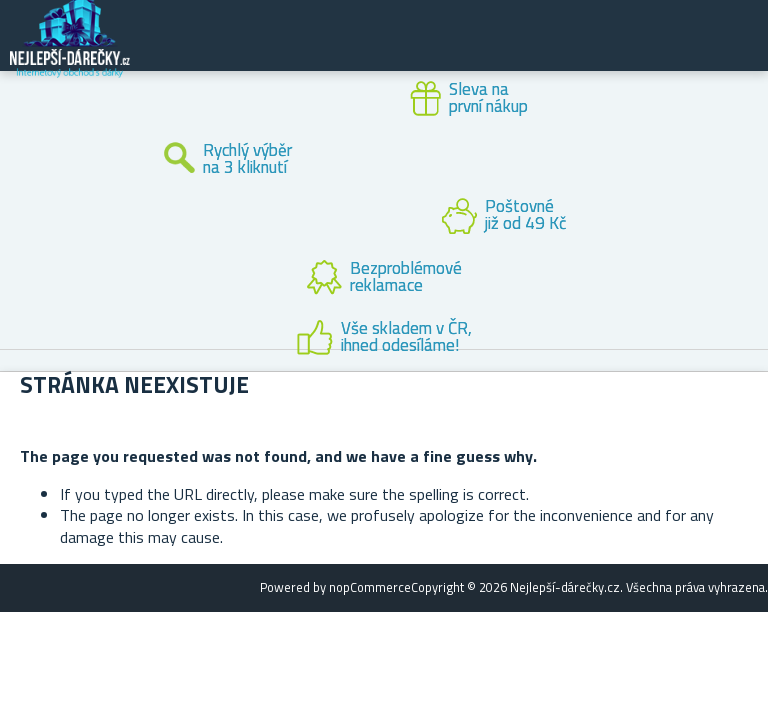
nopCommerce (370, 587)
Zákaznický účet (630, 52)
